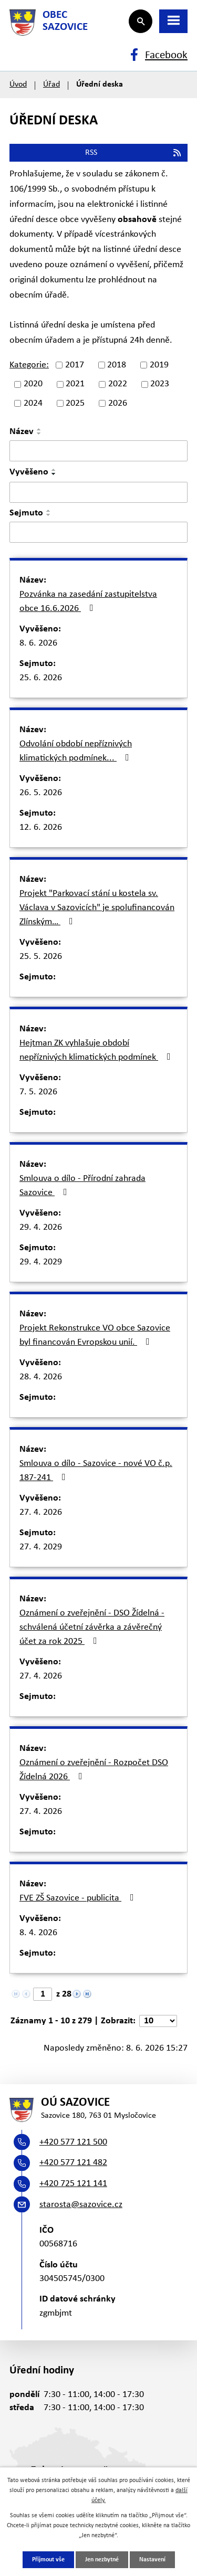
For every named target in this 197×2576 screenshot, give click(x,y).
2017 (74, 365)
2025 (75, 403)
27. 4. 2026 (40, 1512)
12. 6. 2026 (40, 827)
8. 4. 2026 (38, 1933)
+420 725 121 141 (73, 2184)
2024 (33, 403)
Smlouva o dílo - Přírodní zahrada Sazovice (82, 1186)
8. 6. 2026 (38, 643)
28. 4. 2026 (40, 1377)
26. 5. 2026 (40, 793)
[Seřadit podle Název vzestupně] (39, 429)
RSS (133, 153)
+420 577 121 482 (73, 2163)
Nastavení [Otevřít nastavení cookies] (152, 2560)
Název (21, 432)
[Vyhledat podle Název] (98, 450)
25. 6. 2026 (40, 678)
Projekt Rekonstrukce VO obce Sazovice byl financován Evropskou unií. (94, 1335)
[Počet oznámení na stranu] (158, 2021)
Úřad (51, 84)
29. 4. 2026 (40, 1227)
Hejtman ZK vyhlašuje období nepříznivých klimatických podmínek (97, 1050)
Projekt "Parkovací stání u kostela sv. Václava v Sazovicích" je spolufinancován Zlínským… (96, 908)
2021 (75, 384)
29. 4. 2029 (40, 1262)
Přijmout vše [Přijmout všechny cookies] (48, 2560)
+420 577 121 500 (73, 2142)
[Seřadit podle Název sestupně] (39, 433)
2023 (159, 384)
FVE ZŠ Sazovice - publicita (78, 1898)
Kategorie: (29, 365)
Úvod (18, 84)
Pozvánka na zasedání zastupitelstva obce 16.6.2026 (88, 601)
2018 (116, 365)
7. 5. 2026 (38, 1092)
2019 (159, 365)
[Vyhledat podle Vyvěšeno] (98, 492)
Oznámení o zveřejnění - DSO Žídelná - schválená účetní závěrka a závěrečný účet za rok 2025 (91, 1627)
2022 (117, 384)
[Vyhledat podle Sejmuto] (98, 532)
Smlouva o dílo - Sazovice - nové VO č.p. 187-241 (95, 1471)
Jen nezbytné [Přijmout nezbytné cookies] (102, 2560)
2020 (33, 384)
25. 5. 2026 (40, 957)
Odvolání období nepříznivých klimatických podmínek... (76, 751)
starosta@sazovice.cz (80, 2205)
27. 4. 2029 (40, 1547)
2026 (117, 403)
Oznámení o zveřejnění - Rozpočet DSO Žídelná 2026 (93, 1770)
